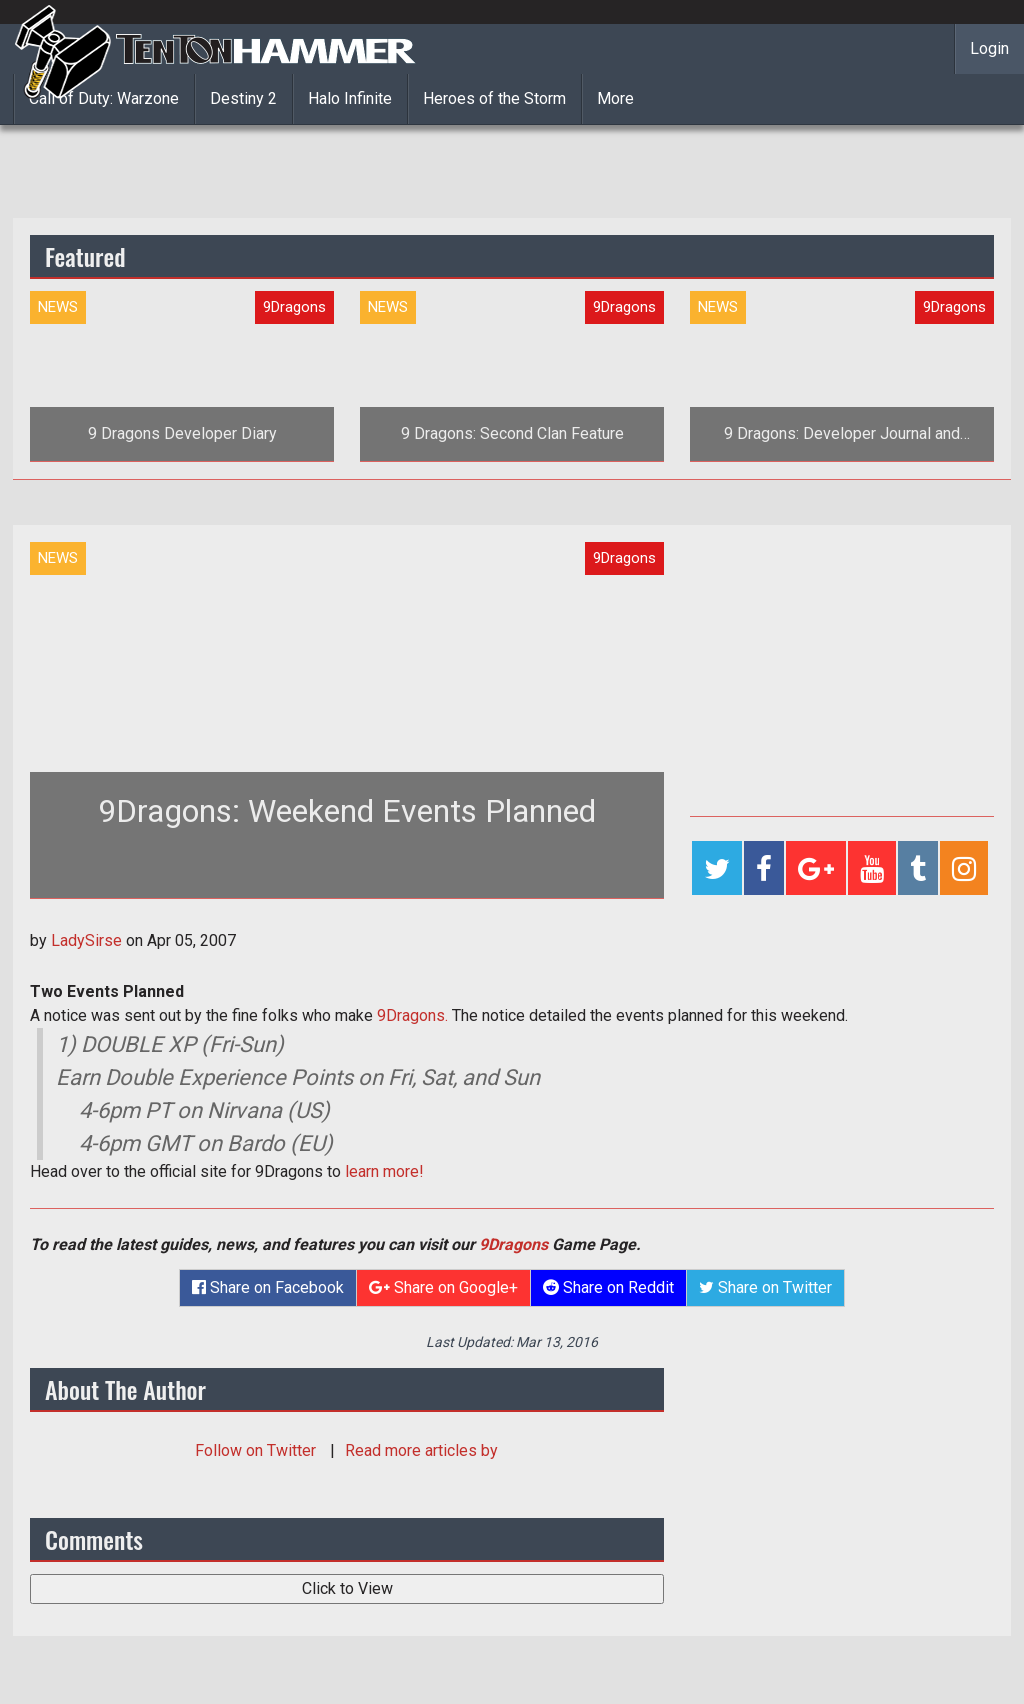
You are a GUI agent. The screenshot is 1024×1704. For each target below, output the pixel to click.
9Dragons (513, 1244)
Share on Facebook (268, 1287)
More (615, 98)
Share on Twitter (765, 1287)
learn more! (384, 1171)
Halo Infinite (350, 98)
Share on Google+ (443, 1287)
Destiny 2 (243, 98)
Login (989, 48)
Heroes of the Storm (494, 98)
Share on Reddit (608, 1287)
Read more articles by (421, 1450)
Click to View (347, 1588)
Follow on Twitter (257, 1450)
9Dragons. (412, 1015)
